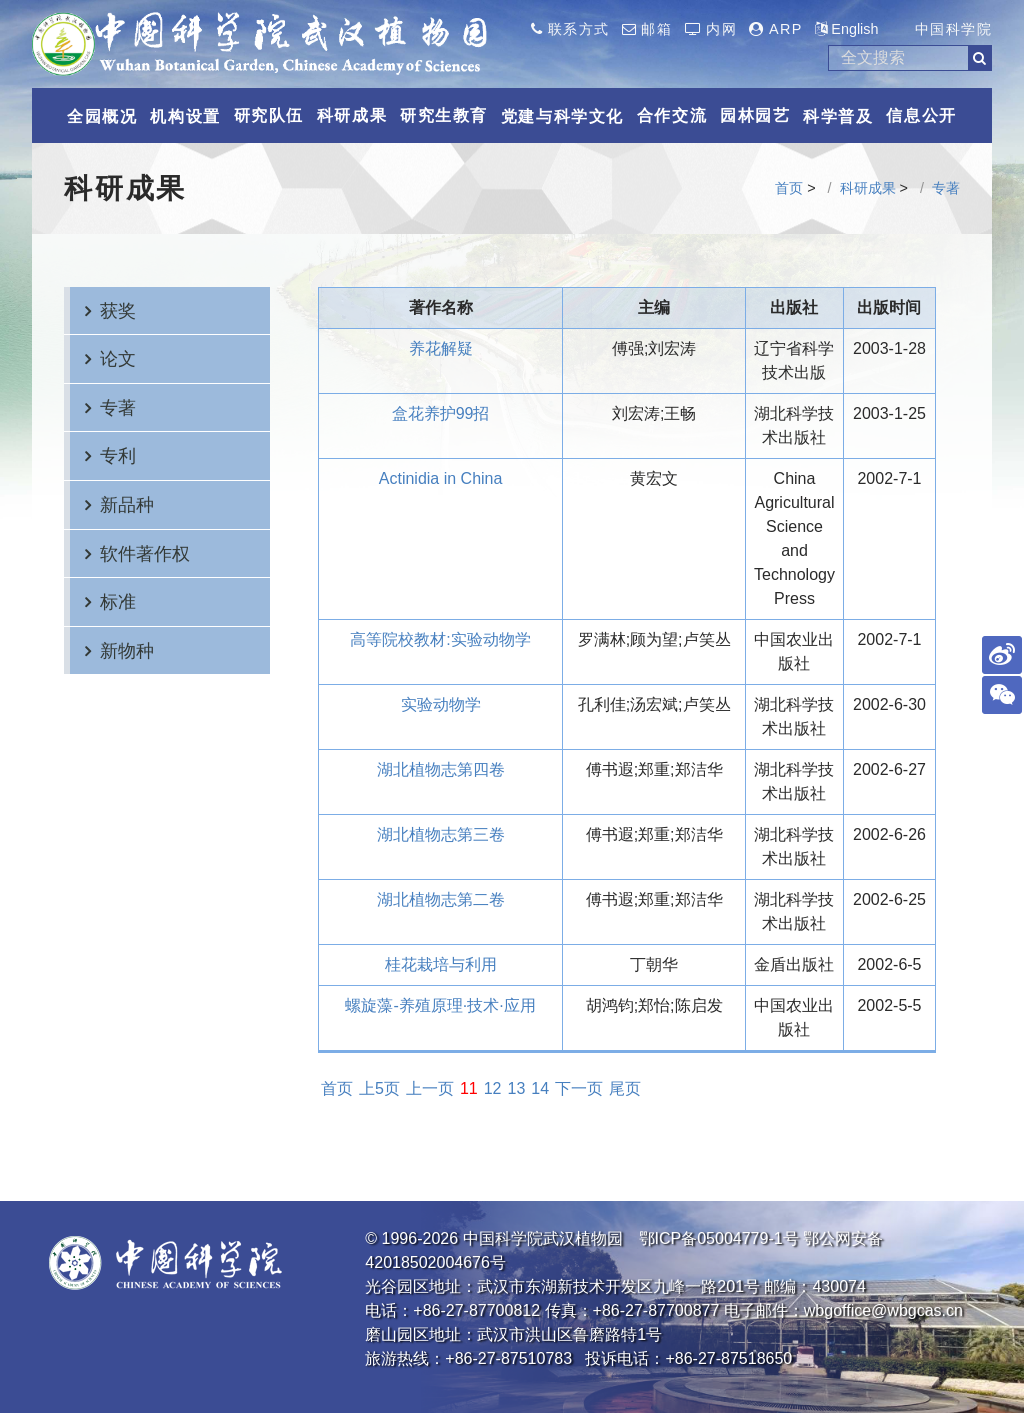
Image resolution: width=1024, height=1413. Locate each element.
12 (493, 1088)
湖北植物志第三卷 (441, 834)
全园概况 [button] (102, 116)
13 (517, 1088)
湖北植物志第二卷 (441, 899)
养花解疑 (441, 348)
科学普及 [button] (838, 116)
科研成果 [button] (352, 115)
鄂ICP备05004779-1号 (719, 1238)
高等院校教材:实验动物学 (440, 639)
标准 (118, 601)
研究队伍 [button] (269, 115)
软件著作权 (145, 553)
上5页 (379, 1088)
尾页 (625, 1088)
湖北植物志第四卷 (441, 769)
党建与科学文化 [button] (562, 116)
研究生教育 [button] (444, 115)
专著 (946, 188)
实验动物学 (441, 704)
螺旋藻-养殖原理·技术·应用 (440, 1005)
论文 (118, 358)
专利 (118, 455)
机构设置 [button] (185, 116)
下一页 (579, 1088)
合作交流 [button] (672, 115)
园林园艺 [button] (755, 115)
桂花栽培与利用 (441, 964)
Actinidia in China (441, 478)
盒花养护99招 (441, 413)
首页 (789, 188)
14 (540, 1088)
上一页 (430, 1088)
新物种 (127, 650)
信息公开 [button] (921, 115)
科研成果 (868, 188)
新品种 (127, 504)
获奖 (118, 310)
